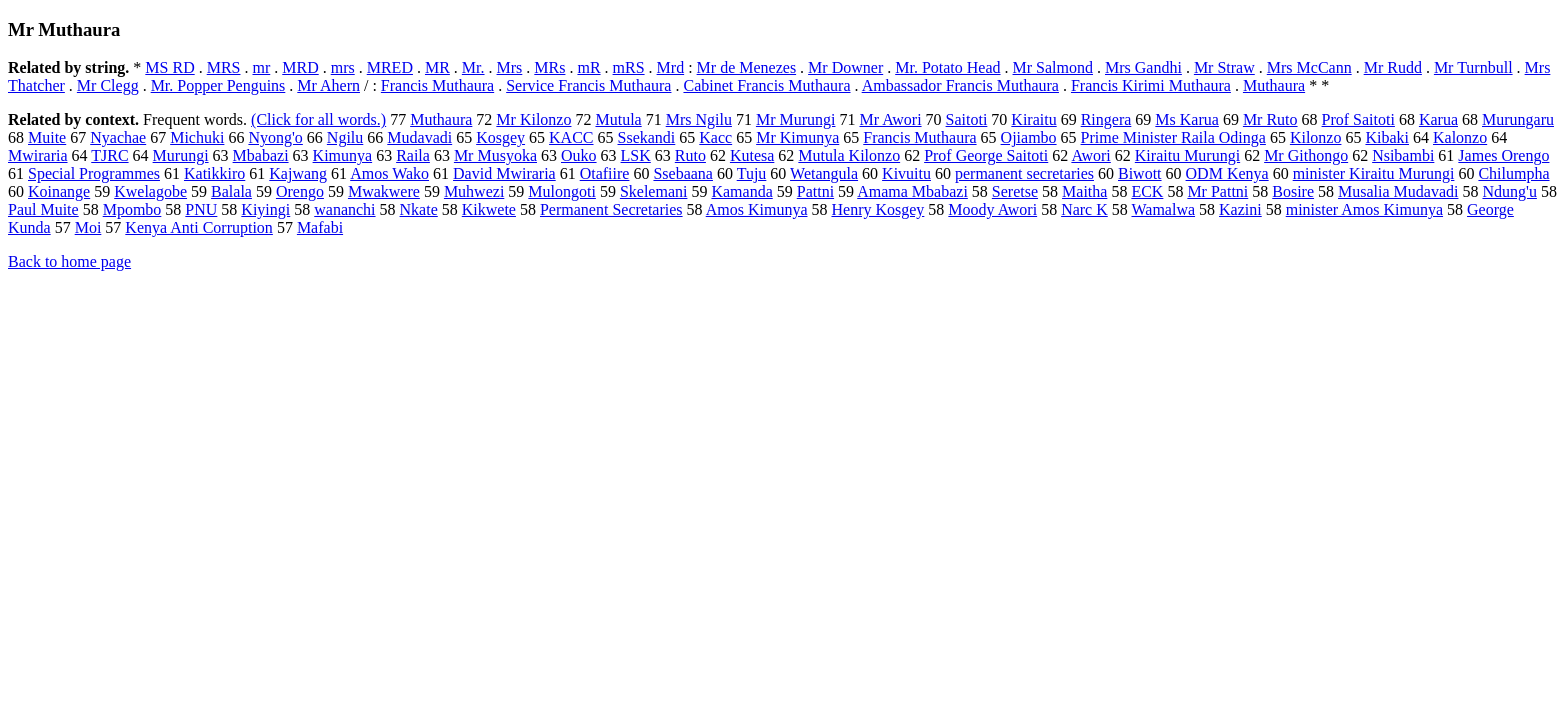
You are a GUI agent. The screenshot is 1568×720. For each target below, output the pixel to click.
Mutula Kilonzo (849, 155)
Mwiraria (38, 155)
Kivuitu (906, 173)
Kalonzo (1460, 137)
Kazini (1240, 209)
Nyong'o (275, 137)
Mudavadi (419, 137)
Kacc (715, 137)
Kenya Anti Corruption (199, 227)
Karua (1438, 119)
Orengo (300, 191)
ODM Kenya (1227, 173)
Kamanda (741, 191)
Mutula (618, 119)
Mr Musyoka (495, 155)
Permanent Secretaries (611, 209)
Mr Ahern (328, 85)
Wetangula (824, 173)
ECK (1147, 191)
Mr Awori (890, 119)
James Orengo (1503, 155)
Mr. (473, 67)
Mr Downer (845, 67)
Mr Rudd (1393, 67)
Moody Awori (992, 209)
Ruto (690, 155)
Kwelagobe (150, 191)
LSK (636, 155)
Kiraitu (1033, 119)
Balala (231, 191)
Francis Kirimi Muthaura (1151, 85)
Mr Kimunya (797, 137)
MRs (549, 67)
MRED (390, 67)
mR (588, 67)
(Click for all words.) (318, 119)
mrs (343, 67)
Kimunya (343, 155)
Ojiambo (1029, 137)
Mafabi (320, 227)
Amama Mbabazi (912, 191)
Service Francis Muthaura (588, 85)
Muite (47, 137)
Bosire (1293, 191)
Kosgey (500, 137)
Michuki (197, 137)
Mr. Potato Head (947, 67)
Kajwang (298, 173)
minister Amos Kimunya (1364, 209)
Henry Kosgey (877, 209)
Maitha (1084, 191)
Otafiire (605, 173)
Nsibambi (1403, 155)
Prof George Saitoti (986, 155)
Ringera (1106, 119)
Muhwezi (474, 191)
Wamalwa (1163, 209)
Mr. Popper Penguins (218, 85)
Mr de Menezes (747, 67)
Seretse (1015, 191)
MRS (224, 67)
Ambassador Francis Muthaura (960, 85)
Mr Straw (1224, 67)
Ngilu (345, 137)
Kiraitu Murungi (1187, 155)
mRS (629, 67)
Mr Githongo (1306, 155)
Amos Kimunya (757, 209)
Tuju (752, 173)
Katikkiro (214, 173)
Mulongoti (562, 191)
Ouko (579, 155)
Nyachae (118, 137)
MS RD (169, 67)
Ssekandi (647, 137)
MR (437, 67)
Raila (413, 155)
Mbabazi (261, 155)
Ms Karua (1187, 119)
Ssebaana (683, 173)
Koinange (59, 191)
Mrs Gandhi (1143, 67)
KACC (571, 137)
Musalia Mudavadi (1398, 191)
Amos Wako (389, 173)
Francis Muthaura (437, 85)
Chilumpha (1513, 173)
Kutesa (752, 155)
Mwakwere (384, 191)
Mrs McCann (1309, 67)
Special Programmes (94, 173)
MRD (300, 67)
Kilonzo (1316, 137)
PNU (201, 209)
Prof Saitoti (1358, 119)
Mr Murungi (796, 119)
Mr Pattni (1217, 191)
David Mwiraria (504, 173)
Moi (88, 227)
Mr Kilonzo (533, 119)
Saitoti (967, 119)
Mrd (671, 67)
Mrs (510, 67)
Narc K (1084, 209)
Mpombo (132, 209)
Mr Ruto (1270, 119)
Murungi (181, 155)
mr (261, 67)
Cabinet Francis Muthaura (766, 85)
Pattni (815, 191)
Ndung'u (1509, 191)
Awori (1090, 155)
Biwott (1140, 173)
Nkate (419, 209)
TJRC (109, 155)
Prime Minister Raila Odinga (1173, 137)
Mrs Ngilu (699, 119)
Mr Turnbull (1473, 67)
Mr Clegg (108, 85)
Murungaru (1518, 119)
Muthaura (1274, 85)
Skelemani (654, 191)
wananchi (344, 209)
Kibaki (1387, 137)
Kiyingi (265, 209)
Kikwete (489, 209)
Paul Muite (43, 209)
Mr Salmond (1053, 67)
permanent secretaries (1024, 173)
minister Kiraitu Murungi (1374, 173)
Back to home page (69, 261)
